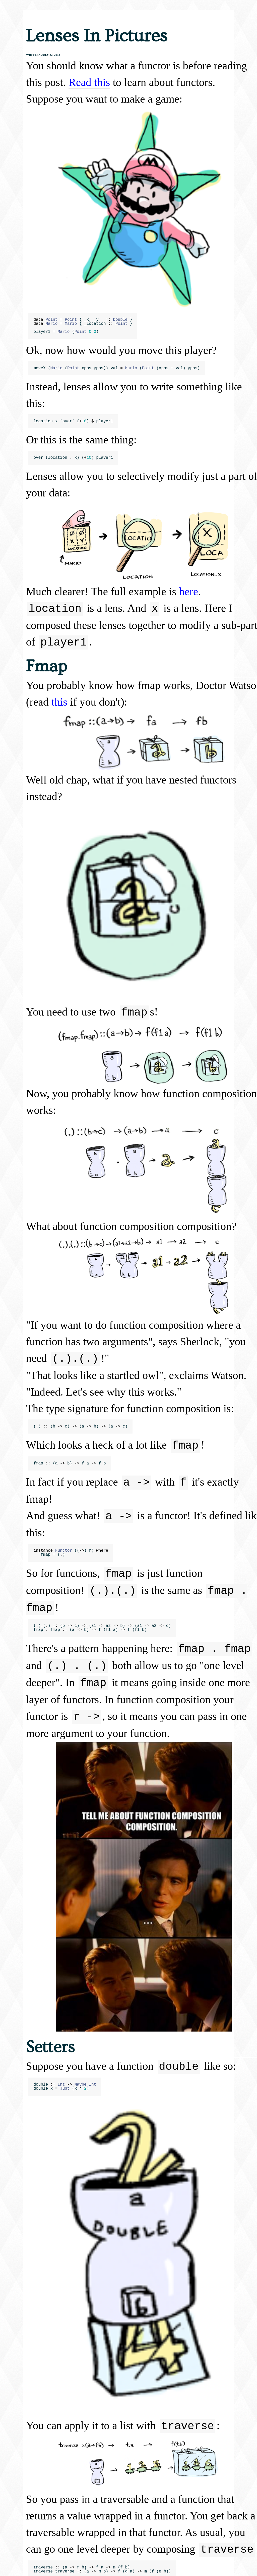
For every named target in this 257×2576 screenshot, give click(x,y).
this (59, 702)
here (188, 591)
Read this (89, 82)
